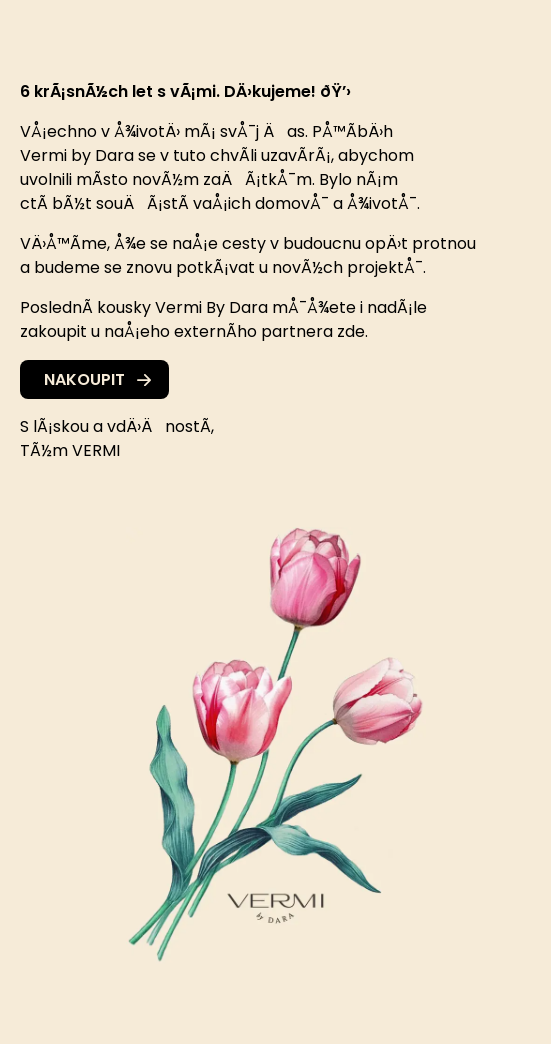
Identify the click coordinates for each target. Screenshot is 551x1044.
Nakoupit (97, 379)
